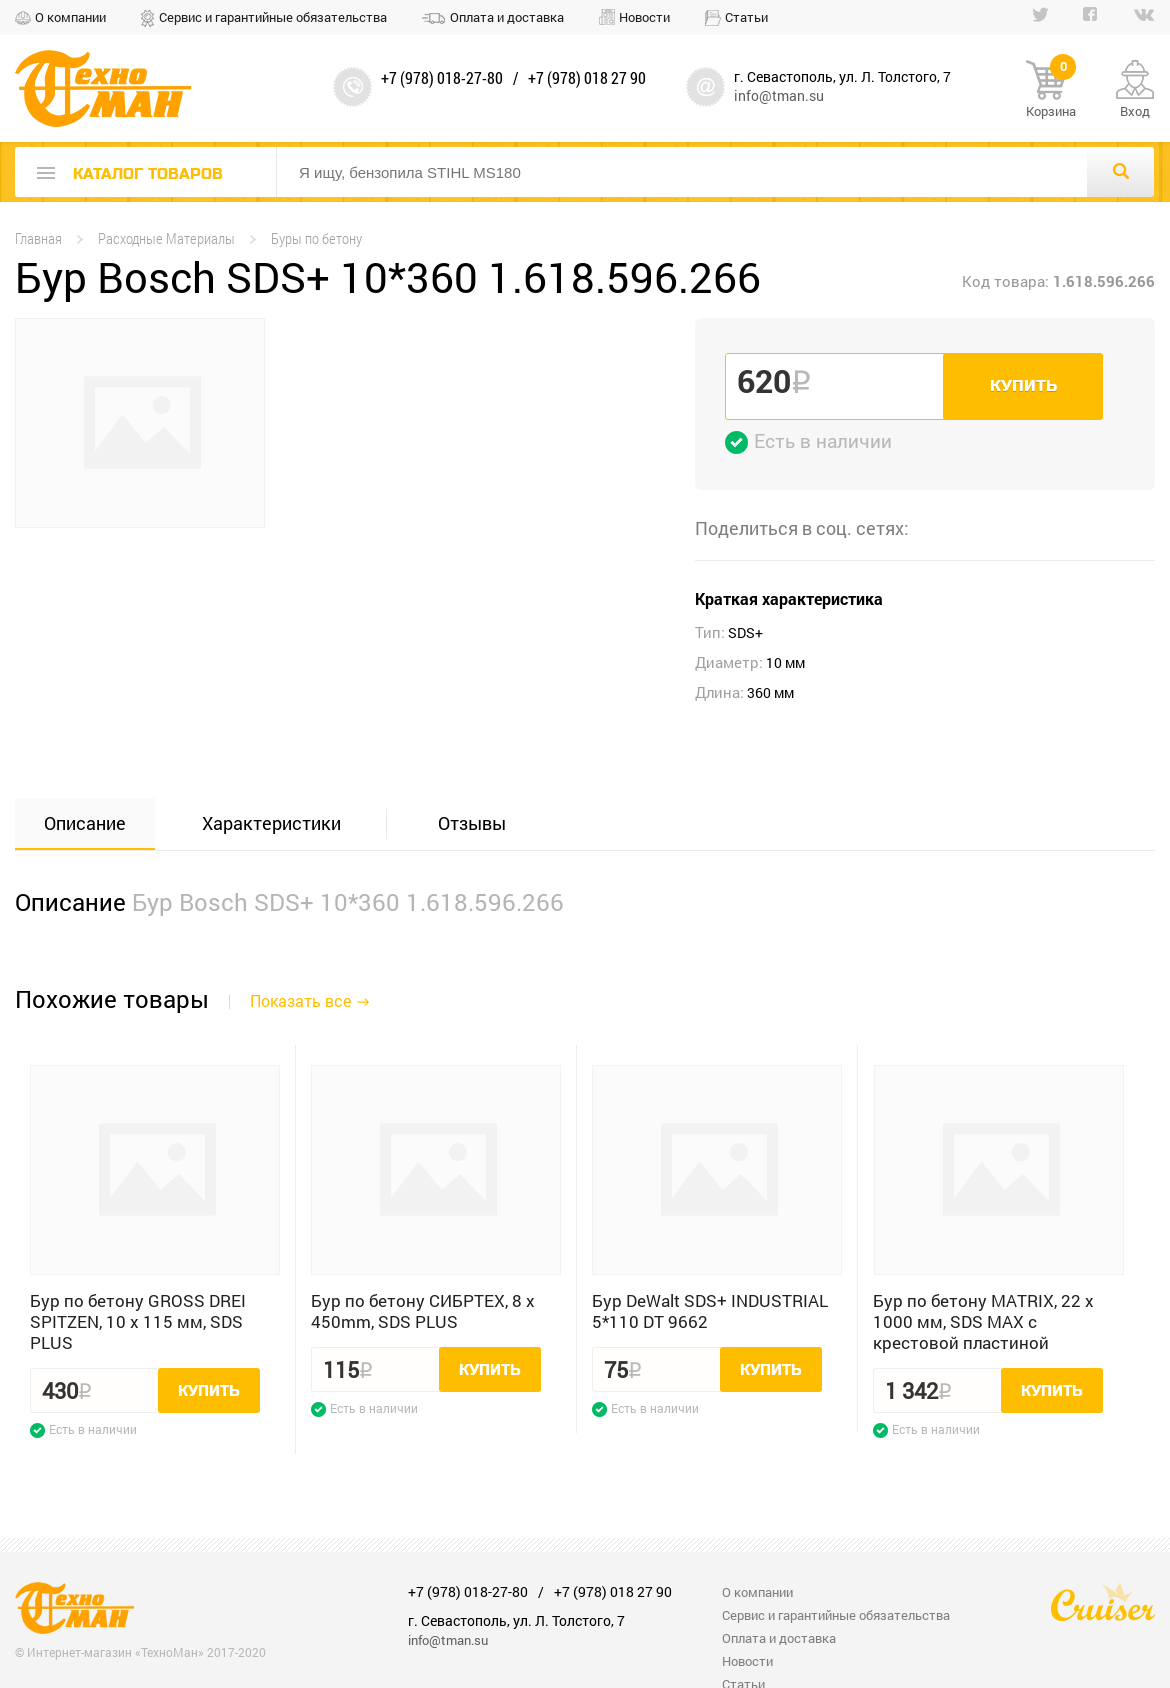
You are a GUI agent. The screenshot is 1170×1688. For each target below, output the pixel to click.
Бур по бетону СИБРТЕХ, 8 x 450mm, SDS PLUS (423, 1311)
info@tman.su (779, 95)
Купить (1023, 386)
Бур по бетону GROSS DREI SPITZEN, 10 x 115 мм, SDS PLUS (138, 1321)
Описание (85, 823)
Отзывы (472, 823)
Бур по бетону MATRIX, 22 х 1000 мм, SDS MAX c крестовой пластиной (983, 1321)
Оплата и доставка (507, 17)
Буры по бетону (316, 238)
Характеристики (271, 823)
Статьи (746, 17)
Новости (644, 17)
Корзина (1051, 90)
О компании (70, 17)
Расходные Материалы (166, 238)
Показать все (300, 1000)
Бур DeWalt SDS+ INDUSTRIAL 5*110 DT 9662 (710, 1311)
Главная (38, 238)
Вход (1135, 111)
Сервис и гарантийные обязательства (273, 17)
